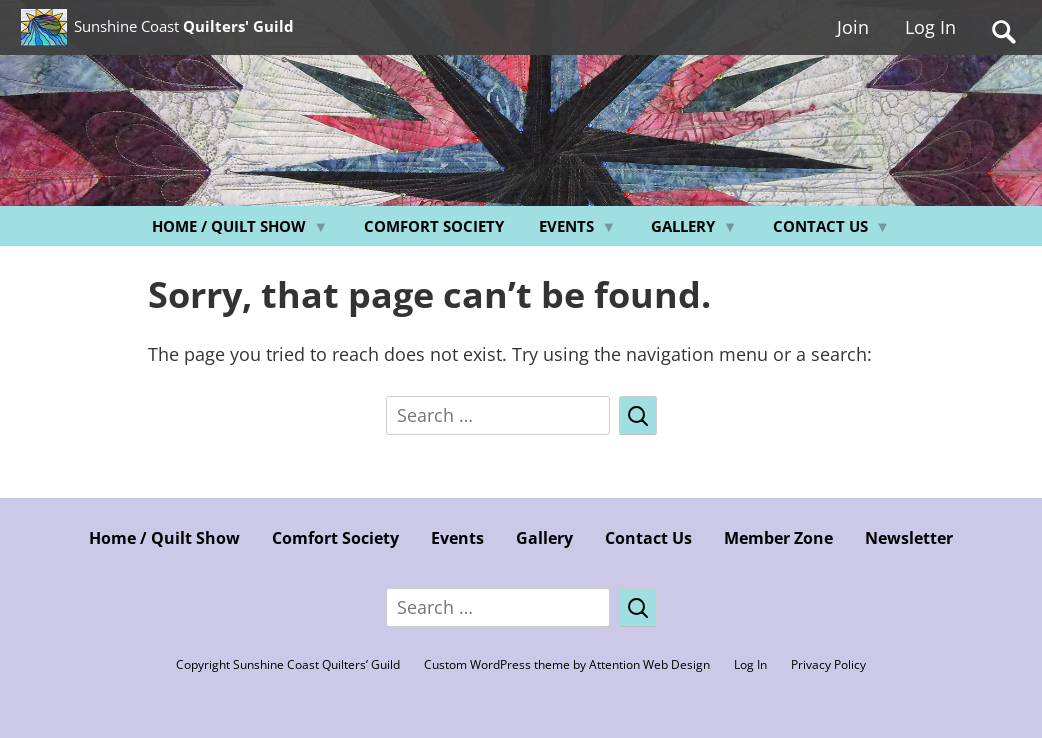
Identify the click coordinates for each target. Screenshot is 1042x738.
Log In (930, 33)
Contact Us (820, 226)
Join (853, 33)
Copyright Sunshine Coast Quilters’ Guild (288, 664)
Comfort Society (434, 226)
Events (566, 226)
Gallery (683, 226)
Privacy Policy (828, 664)
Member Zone (778, 538)
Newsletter (909, 538)
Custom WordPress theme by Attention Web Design (567, 664)
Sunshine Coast (256, 30)
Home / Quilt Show (229, 226)
